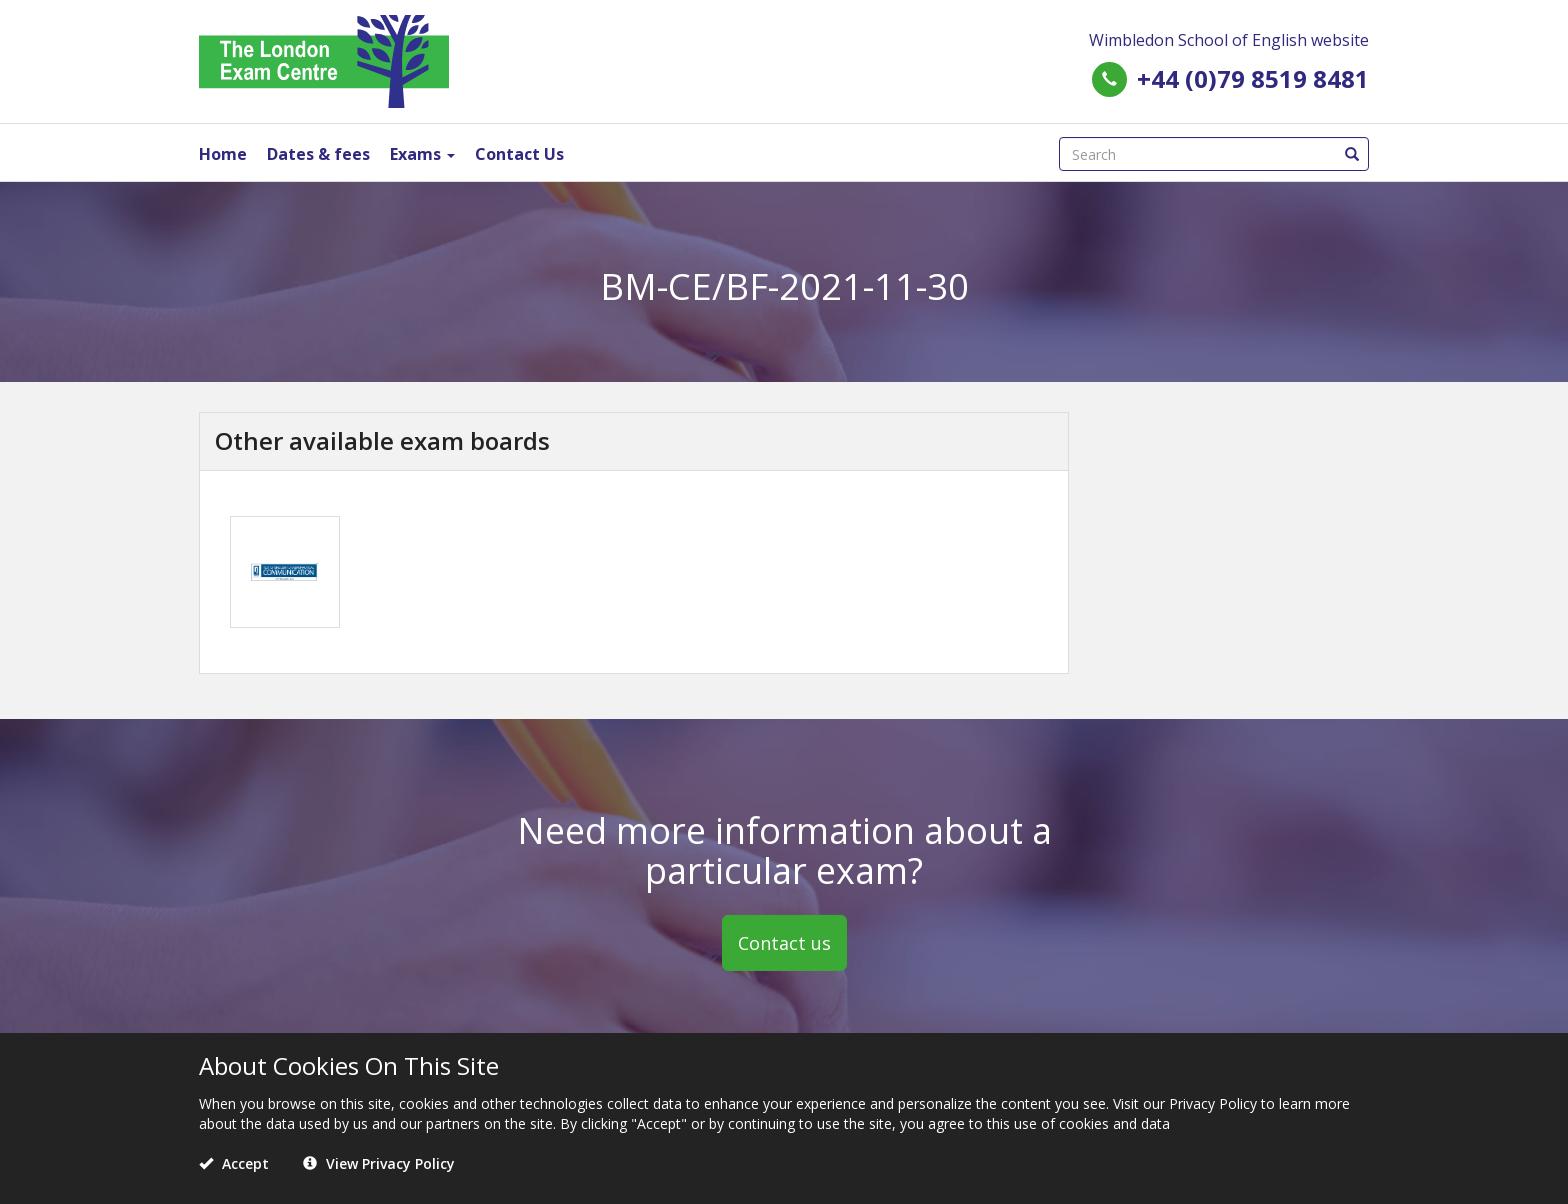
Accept (234, 1163)
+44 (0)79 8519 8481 (1253, 78)
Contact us (784, 943)
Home (223, 154)
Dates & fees (318, 154)
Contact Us (519, 154)
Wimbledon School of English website (1229, 40)
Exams (422, 154)
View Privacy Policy (379, 1163)
